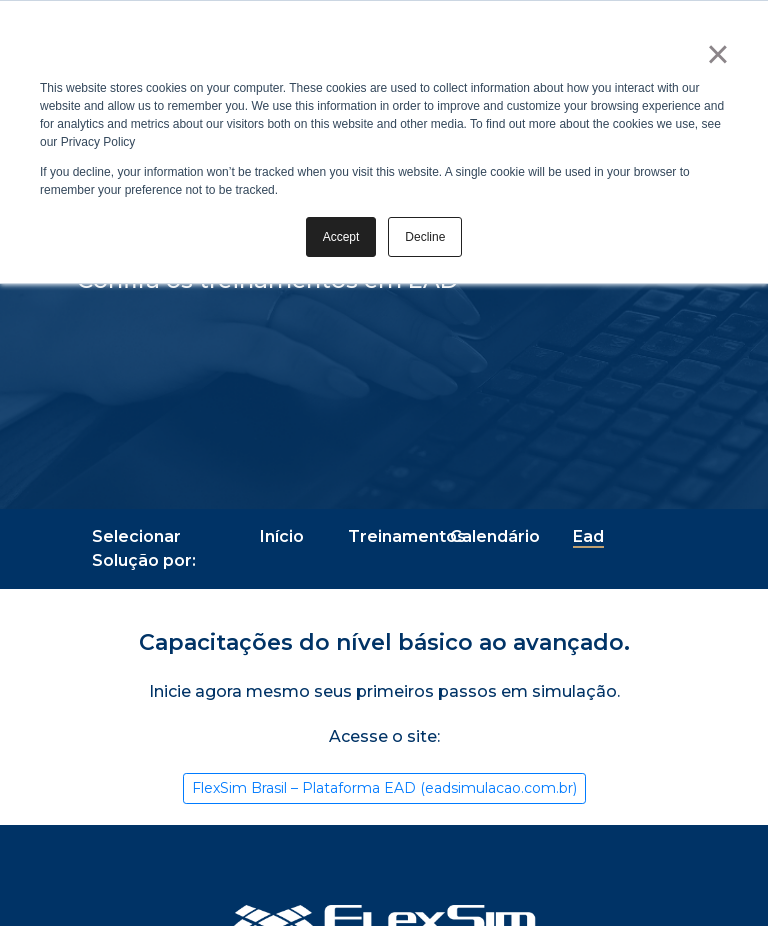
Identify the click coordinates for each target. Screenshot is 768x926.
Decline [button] (425, 237)
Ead (588, 536)
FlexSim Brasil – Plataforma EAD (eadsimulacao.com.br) (384, 788)
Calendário (495, 536)
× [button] (717, 54)
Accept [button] (341, 237)
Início (282, 536)
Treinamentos (407, 536)
